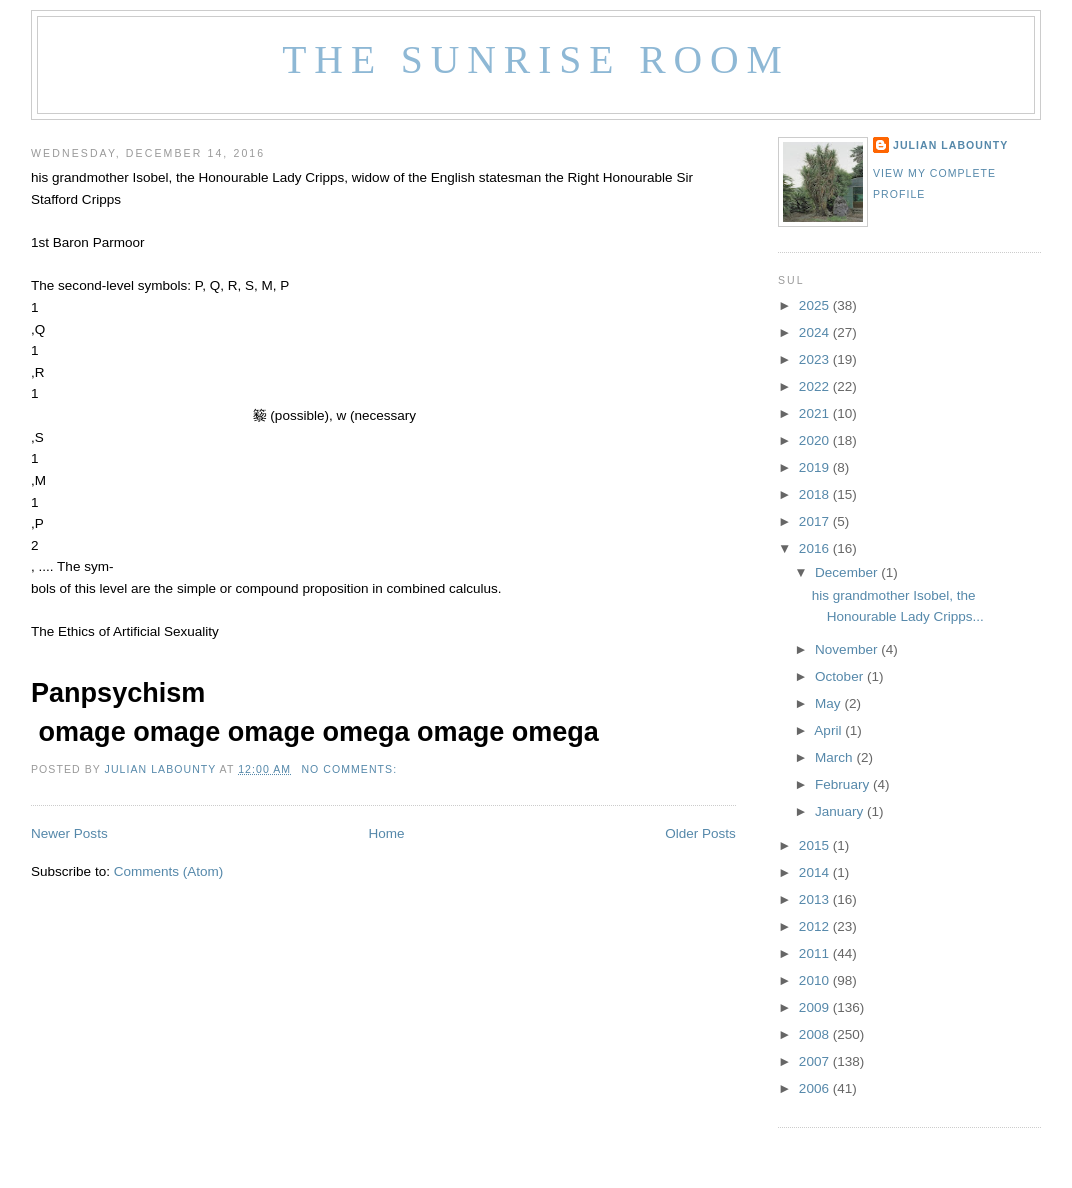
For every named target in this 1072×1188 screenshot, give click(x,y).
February (844, 784)
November (848, 649)
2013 (816, 899)
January (841, 811)
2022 (816, 386)
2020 (816, 440)
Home (386, 833)
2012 (816, 926)
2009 (816, 1007)
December (848, 572)
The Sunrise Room (535, 60)
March (835, 757)
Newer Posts (69, 833)
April (829, 730)
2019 (816, 467)
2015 (816, 845)
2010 (816, 980)
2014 (816, 872)
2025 (816, 305)
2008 (816, 1034)
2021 (816, 413)
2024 (816, 332)
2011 (816, 953)
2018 (816, 494)
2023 (816, 359)
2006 (816, 1088)
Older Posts (700, 833)
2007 (816, 1061)
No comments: (351, 769)
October (841, 676)
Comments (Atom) (169, 871)
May (829, 703)
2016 (816, 548)
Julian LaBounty (950, 145)
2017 (816, 521)
